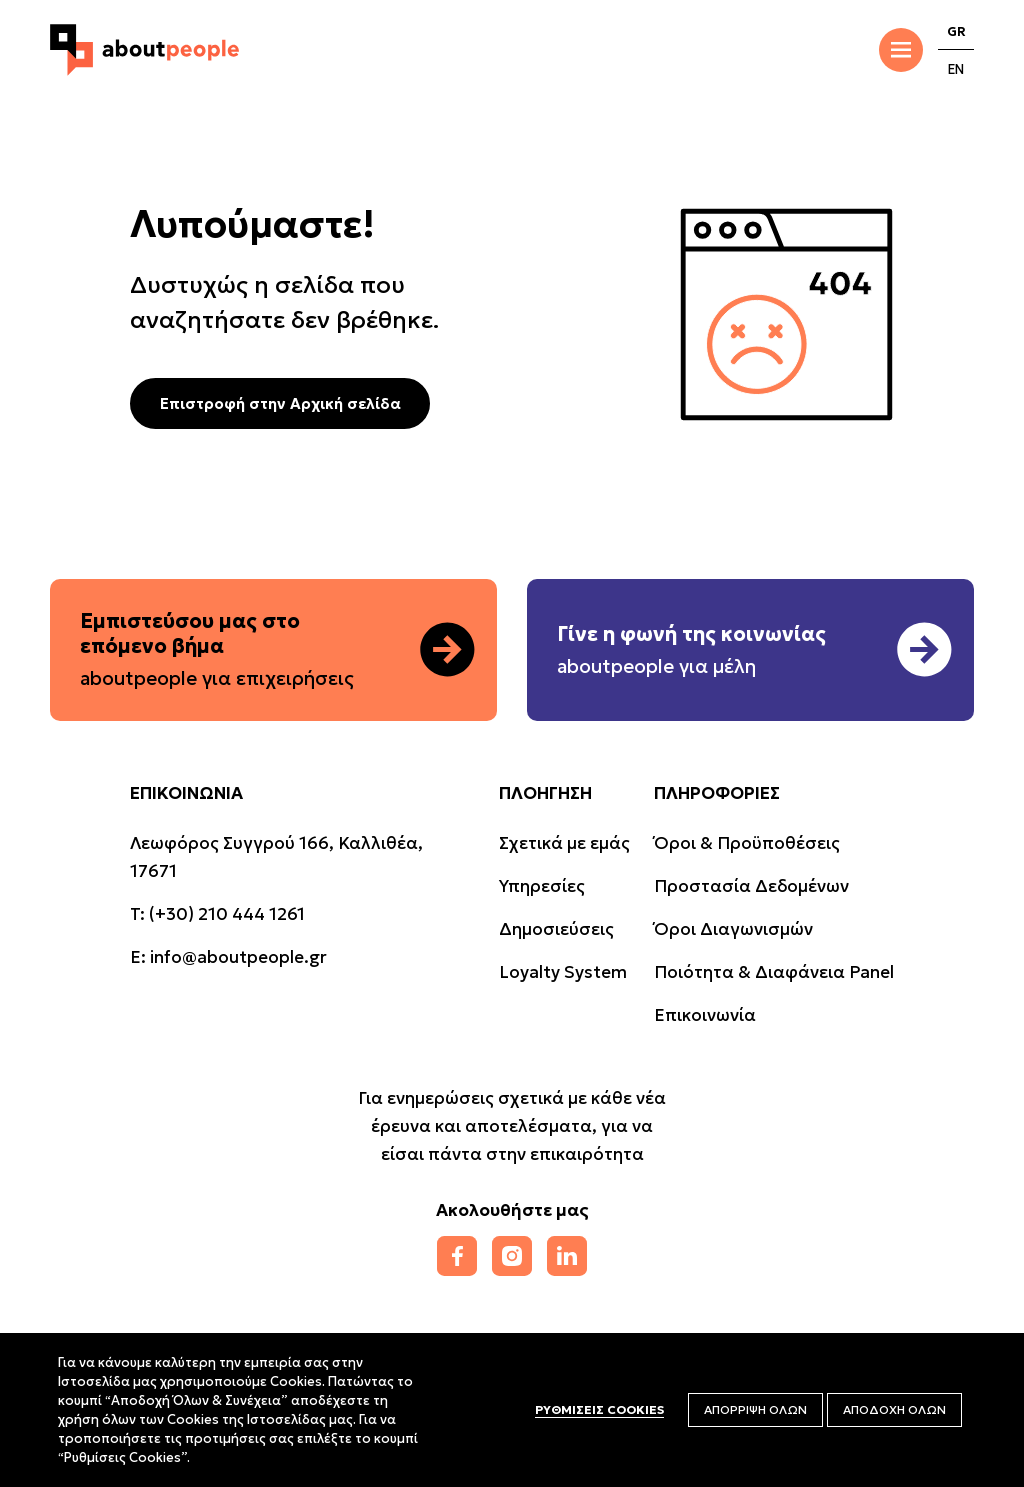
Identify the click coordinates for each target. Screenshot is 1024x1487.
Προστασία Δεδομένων (751, 886)
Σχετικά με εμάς (564, 843)
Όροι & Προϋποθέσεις (747, 843)
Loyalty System (563, 972)
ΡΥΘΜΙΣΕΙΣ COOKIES (599, 1409)
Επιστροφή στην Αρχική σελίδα (280, 403)
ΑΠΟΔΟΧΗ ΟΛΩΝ (894, 1409)
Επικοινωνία (705, 1015)
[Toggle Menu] (901, 50)
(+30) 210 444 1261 (227, 914)
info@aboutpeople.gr (238, 957)
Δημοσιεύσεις (556, 929)
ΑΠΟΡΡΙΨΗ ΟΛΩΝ (755, 1409)
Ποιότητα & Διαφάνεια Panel (774, 972)
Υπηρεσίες (542, 886)
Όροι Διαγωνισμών (733, 929)
